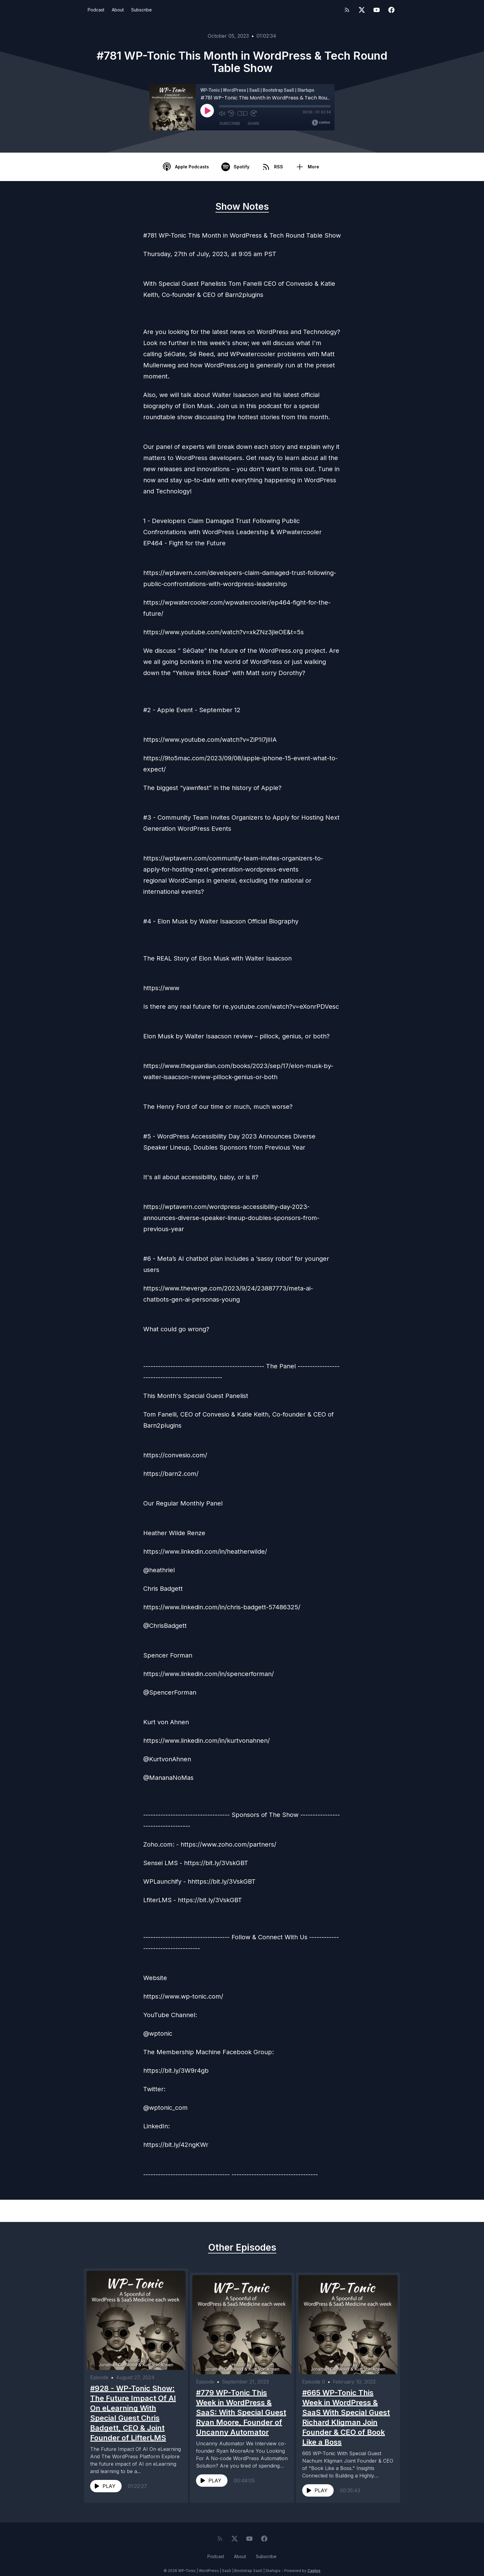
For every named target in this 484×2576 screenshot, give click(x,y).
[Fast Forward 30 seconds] (253, 113)
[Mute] (222, 113)
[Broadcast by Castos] (321, 123)
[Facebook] (391, 10)
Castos (313, 2563)
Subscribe (141, 9)
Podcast (96, 9)
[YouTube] (376, 10)
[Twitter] (362, 10)
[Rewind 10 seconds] (231, 113)
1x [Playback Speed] (242, 113)
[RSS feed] (347, 10)
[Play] (207, 110)
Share (253, 123)
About (118, 9)
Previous (115, 2211)
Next (373, 2211)
